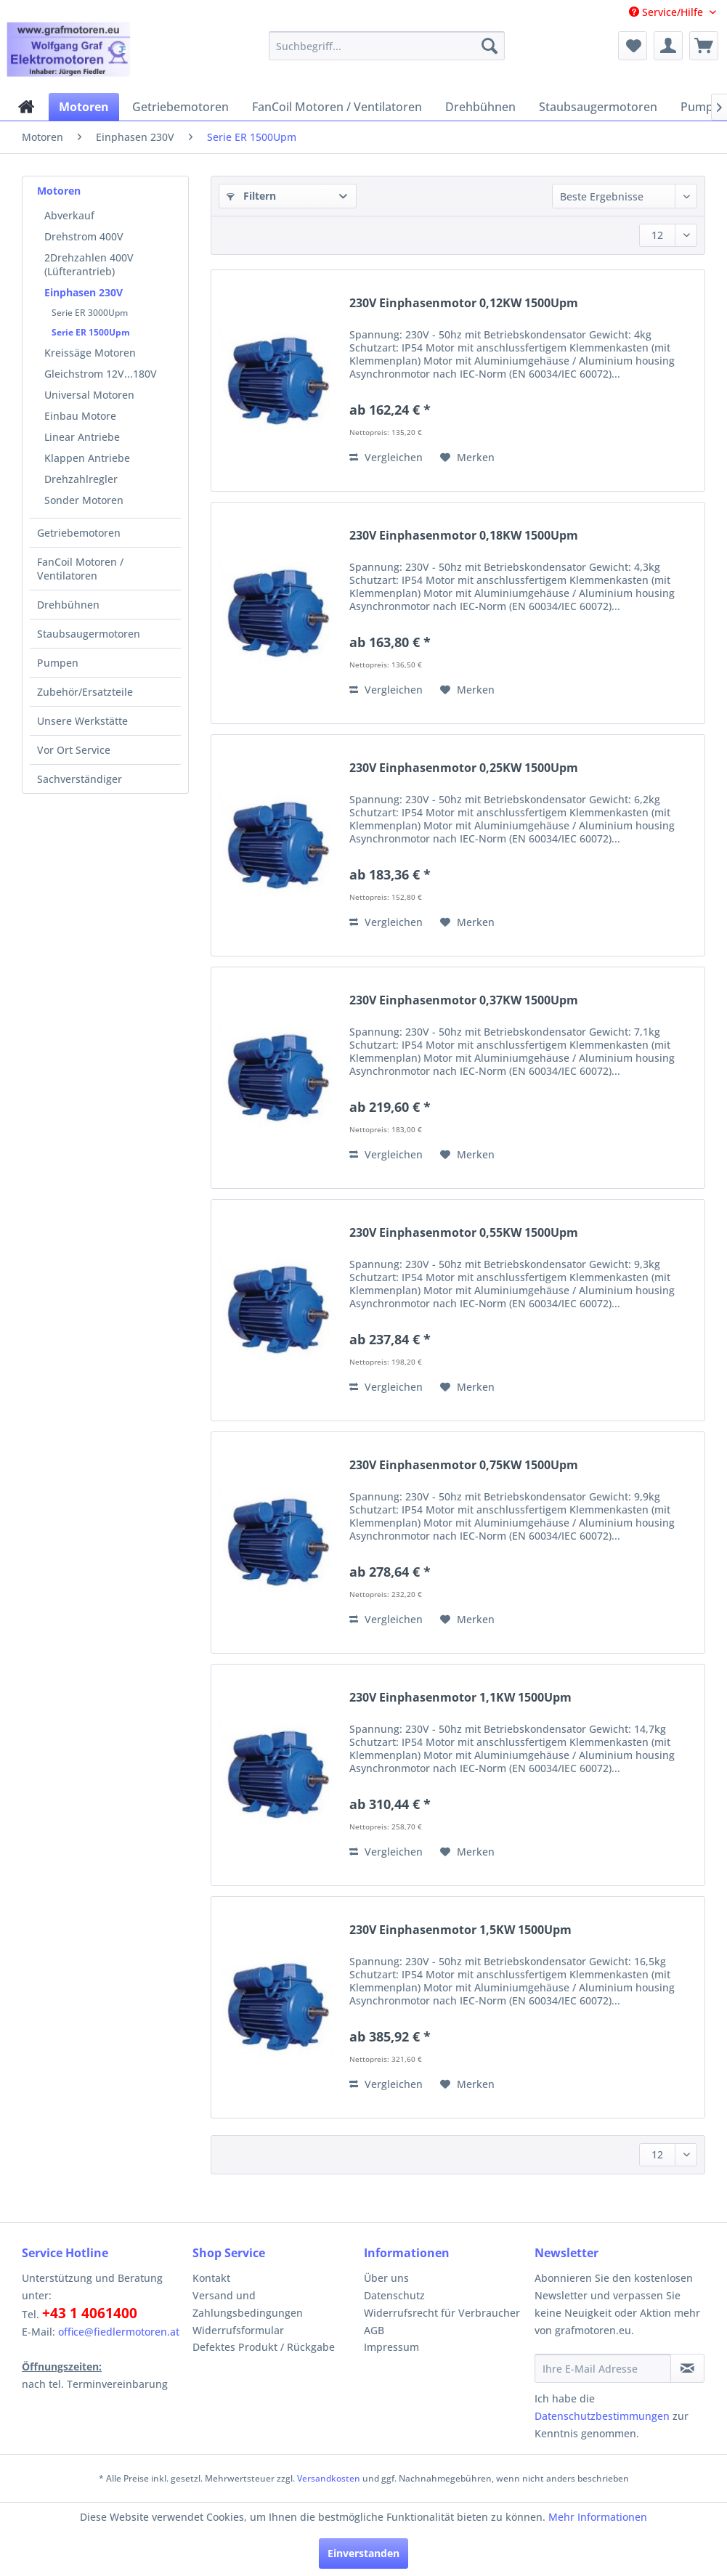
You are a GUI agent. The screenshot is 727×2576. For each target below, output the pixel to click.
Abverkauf (69, 215)
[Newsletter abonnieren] (687, 2368)
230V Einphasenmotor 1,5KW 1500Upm (460, 1930)
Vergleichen (386, 457)
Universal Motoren (89, 395)
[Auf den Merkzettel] (467, 457)
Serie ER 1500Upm (91, 332)
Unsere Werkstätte (82, 721)
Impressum (391, 2347)
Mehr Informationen (597, 2517)
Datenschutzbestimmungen (602, 2416)
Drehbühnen (68, 605)
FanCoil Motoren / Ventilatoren (80, 568)
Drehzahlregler (81, 479)
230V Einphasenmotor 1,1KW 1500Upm (460, 1697)
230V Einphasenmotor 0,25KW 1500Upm (463, 768)
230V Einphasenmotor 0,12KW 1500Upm (463, 303)
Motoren (59, 191)
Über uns (386, 2278)
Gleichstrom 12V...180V (100, 374)
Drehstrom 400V (83, 236)
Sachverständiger (79, 779)
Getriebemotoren (79, 533)
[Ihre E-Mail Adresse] (603, 2368)
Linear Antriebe (82, 437)
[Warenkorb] (703, 45)
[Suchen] (489, 45)
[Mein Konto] (668, 45)
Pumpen (57, 663)
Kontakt (211, 2278)
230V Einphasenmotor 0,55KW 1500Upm (463, 1232)
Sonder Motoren (83, 500)
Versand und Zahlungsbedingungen (247, 2304)
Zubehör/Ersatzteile (85, 692)
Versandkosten (328, 2478)
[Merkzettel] (632, 45)
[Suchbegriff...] (387, 45)
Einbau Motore (80, 416)
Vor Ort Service (73, 750)
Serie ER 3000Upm (90, 312)
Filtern (251, 196)
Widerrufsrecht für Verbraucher (442, 2313)
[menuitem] (387, 45)
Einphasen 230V (83, 292)
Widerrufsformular (238, 2330)
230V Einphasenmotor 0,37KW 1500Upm (463, 1000)
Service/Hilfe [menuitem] (667, 12)
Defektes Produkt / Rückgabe (263, 2347)
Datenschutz (394, 2295)
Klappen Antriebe (87, 458)
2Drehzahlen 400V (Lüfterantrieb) (89, 264)
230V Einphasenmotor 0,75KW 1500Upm (463, 1465)
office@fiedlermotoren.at (118, 2332)
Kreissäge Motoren (90, 352)
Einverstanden (363, 2553)
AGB (374, 2330)
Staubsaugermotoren (88, 634)
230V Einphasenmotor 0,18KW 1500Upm (463, 535)
